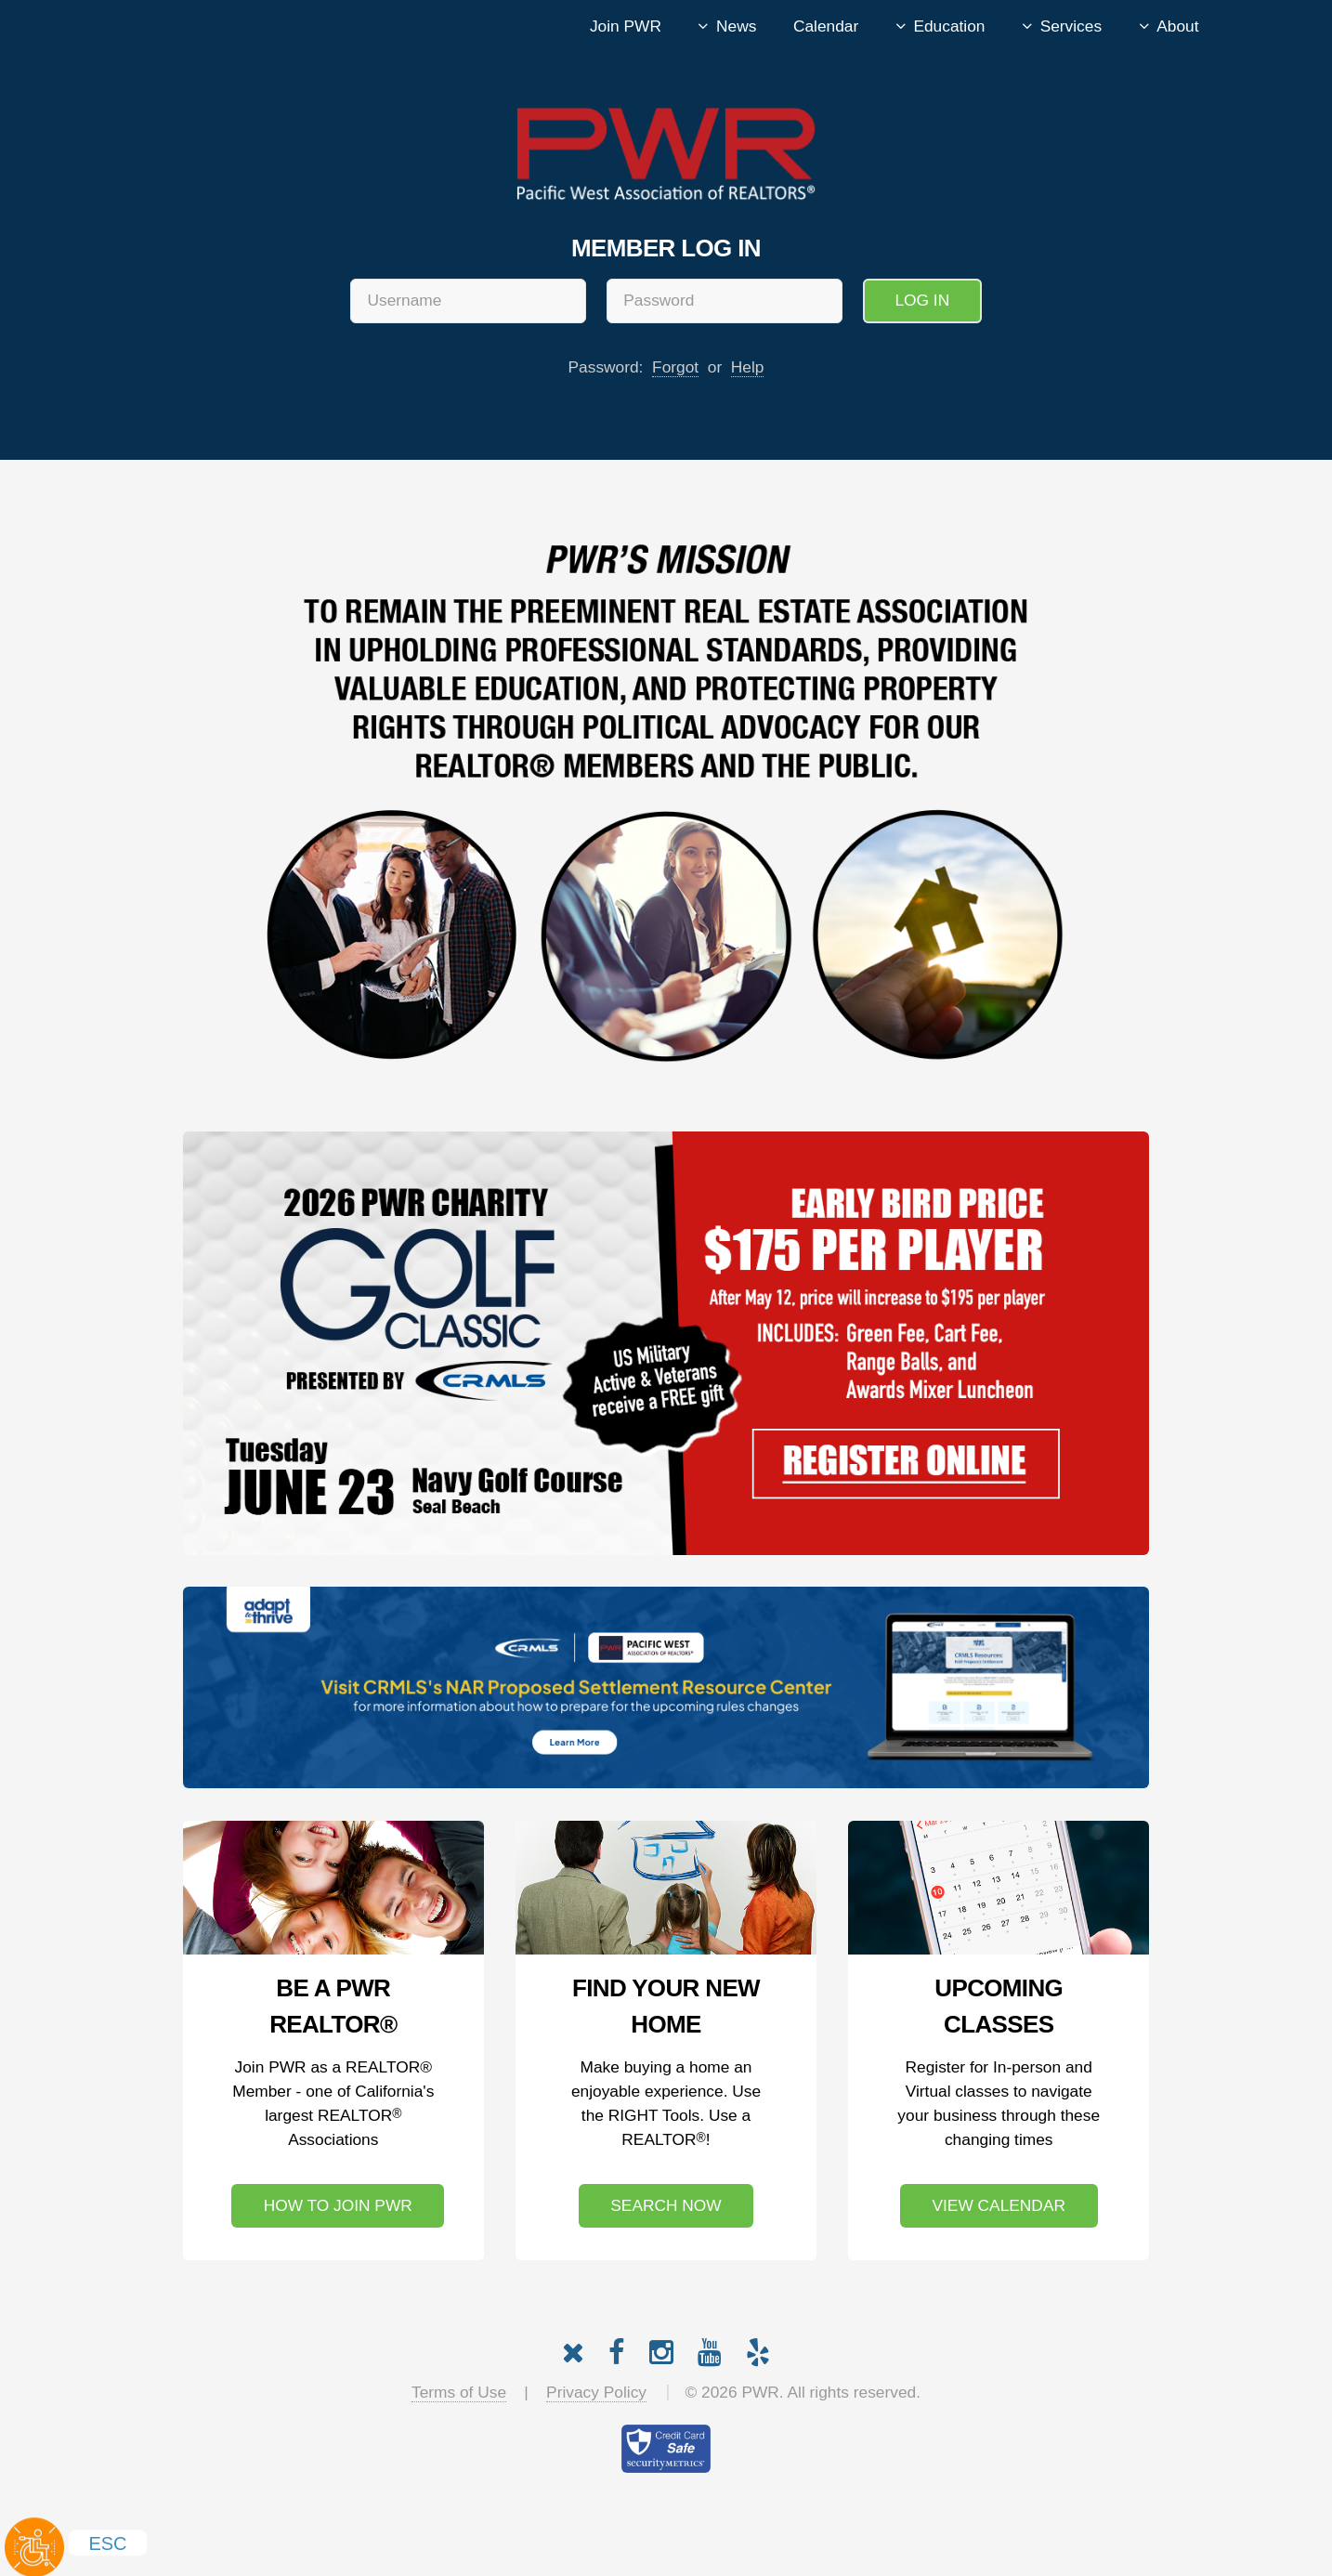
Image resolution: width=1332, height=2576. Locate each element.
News (736, 26)
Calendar (825, 26)
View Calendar (998, 2205)
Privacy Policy (596, 2392)
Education (949, 26)
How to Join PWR (338, 2205)
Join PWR (625, 26)
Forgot (675, 367)
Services (1071, 26)
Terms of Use (458, 2392)
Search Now (665, 2205)
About (1177, 26)
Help (747, 367)
